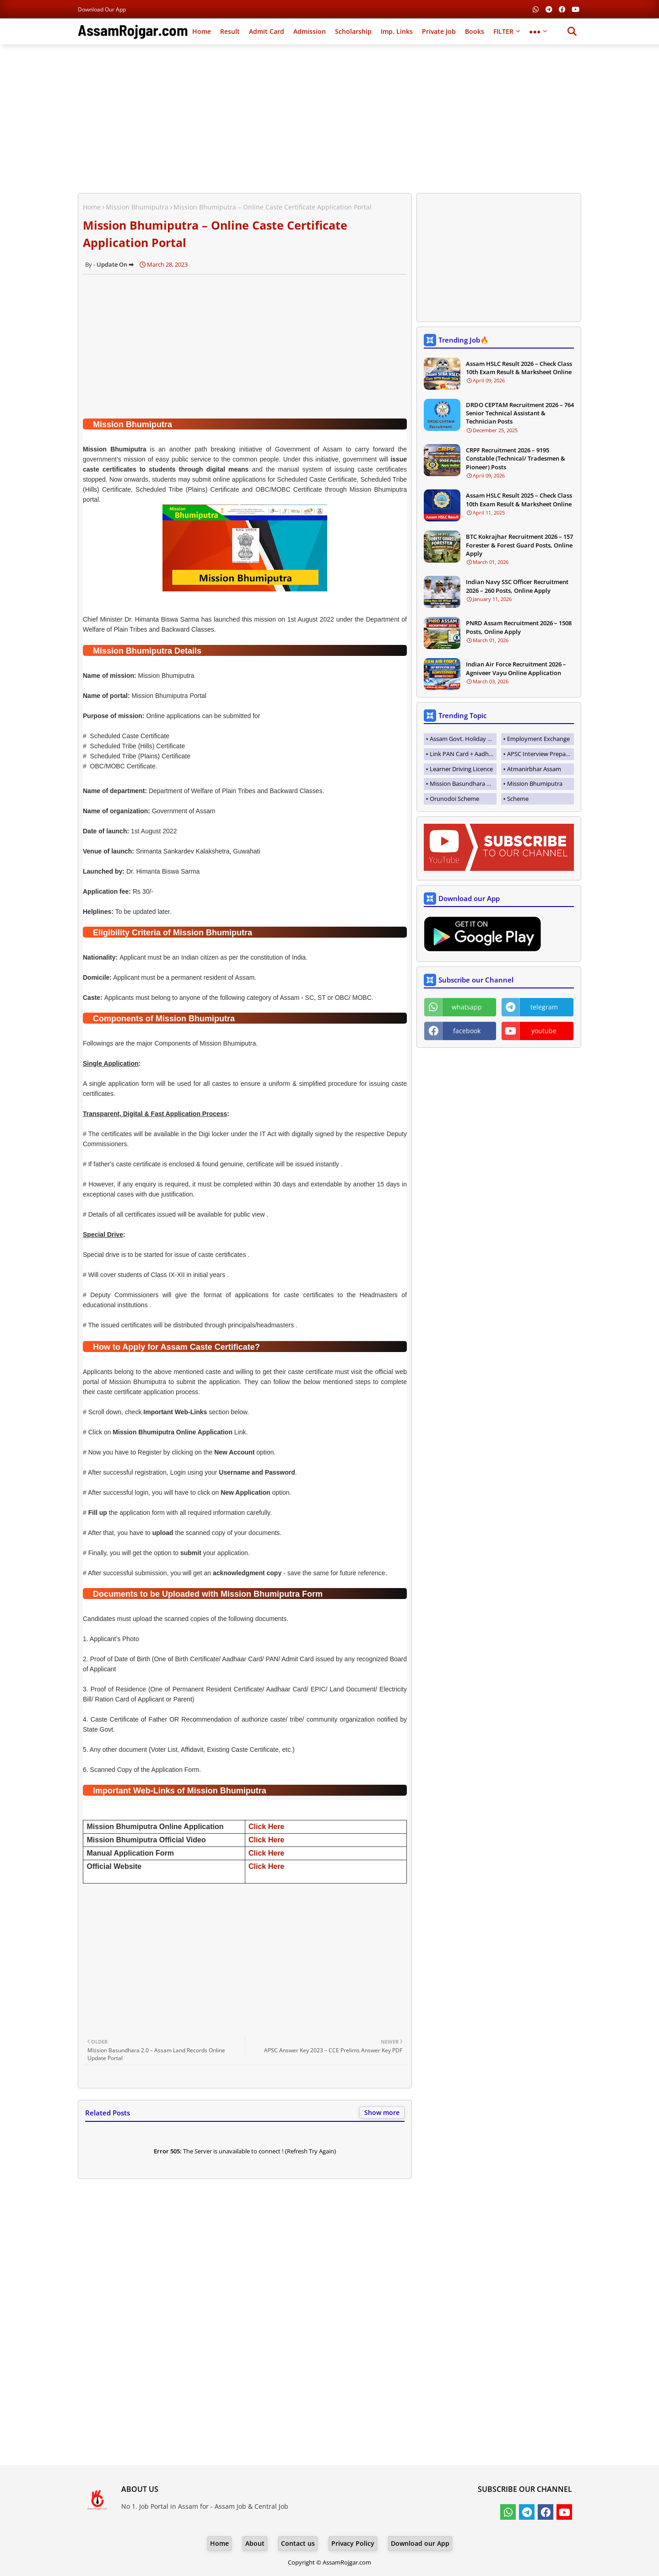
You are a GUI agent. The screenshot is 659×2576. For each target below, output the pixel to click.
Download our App (102, 9)
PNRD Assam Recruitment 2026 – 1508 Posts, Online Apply (519, 627)
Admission (309, 31)
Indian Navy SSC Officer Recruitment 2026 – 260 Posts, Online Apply (517, 586)
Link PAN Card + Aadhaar (463, 754)
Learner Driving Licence (461, 769)
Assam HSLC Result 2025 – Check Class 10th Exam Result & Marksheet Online (519, 499)
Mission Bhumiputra (137, 207)
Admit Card (266, 31)
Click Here (266, 1826)
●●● (534, 31)
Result (230, 31)
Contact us (298, 2543)
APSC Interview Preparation (540, 754)
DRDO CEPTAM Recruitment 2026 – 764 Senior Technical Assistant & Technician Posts (520, 413)
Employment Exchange (538, 739)
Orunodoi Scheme (454, 798)
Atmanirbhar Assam (534, 769)
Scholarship (353, 31)
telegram (544, 1007)
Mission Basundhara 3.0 (462, 783)
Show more (382, 2112)
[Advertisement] (329, 118)
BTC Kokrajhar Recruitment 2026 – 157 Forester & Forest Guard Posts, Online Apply (519, 544)
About (255, 2543)
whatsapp (467, 1007)
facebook (467, 1030)
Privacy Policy (352, 2543)
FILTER (503, 31)
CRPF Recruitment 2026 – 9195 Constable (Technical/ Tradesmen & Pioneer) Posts (515, 458)
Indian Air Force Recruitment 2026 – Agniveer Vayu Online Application (516, 668)
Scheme (518, 798)
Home (201, 31)
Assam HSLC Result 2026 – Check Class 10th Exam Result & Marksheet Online (519, 368)
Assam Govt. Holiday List (463, 739)
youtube (543, 1030)
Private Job (439, 31)
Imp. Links (397, 31)
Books (474, 31)
